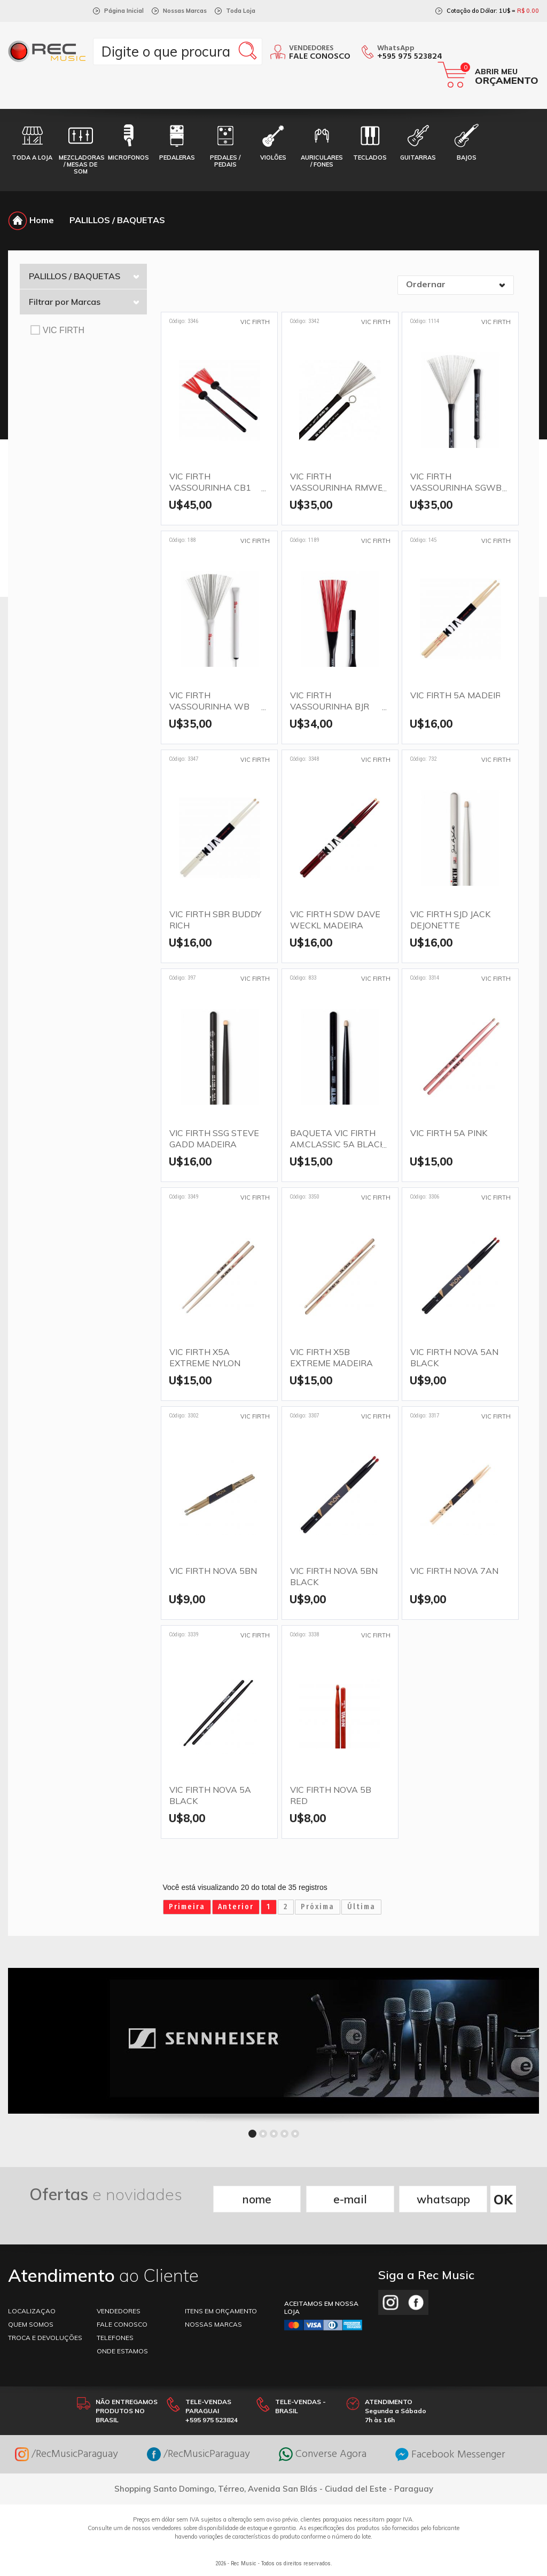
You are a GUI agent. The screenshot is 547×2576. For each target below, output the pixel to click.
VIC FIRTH (57, 330)
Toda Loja (240, 10)
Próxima (317, 1906)
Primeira (187, 1906)
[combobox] (455, 285)
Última (361, 1906)
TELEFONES (115, 2338)
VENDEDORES (118, 2311)
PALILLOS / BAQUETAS (117, 220)
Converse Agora (322, 2454)
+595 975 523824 (409, 57)
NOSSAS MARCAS (213, 2324)
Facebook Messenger (450, 2454)
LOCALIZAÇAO (32, 2311)
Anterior (236, 1906)
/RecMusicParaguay (66, 2454)
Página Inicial (124, 10)
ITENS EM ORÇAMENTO (221, 2311)
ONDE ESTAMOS (122, 2351)
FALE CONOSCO (122, 2324)
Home (31, 220)
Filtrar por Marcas (84, 301)
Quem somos (30, 2324)
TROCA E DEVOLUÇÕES (45, 2338)
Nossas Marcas (185, 10)
